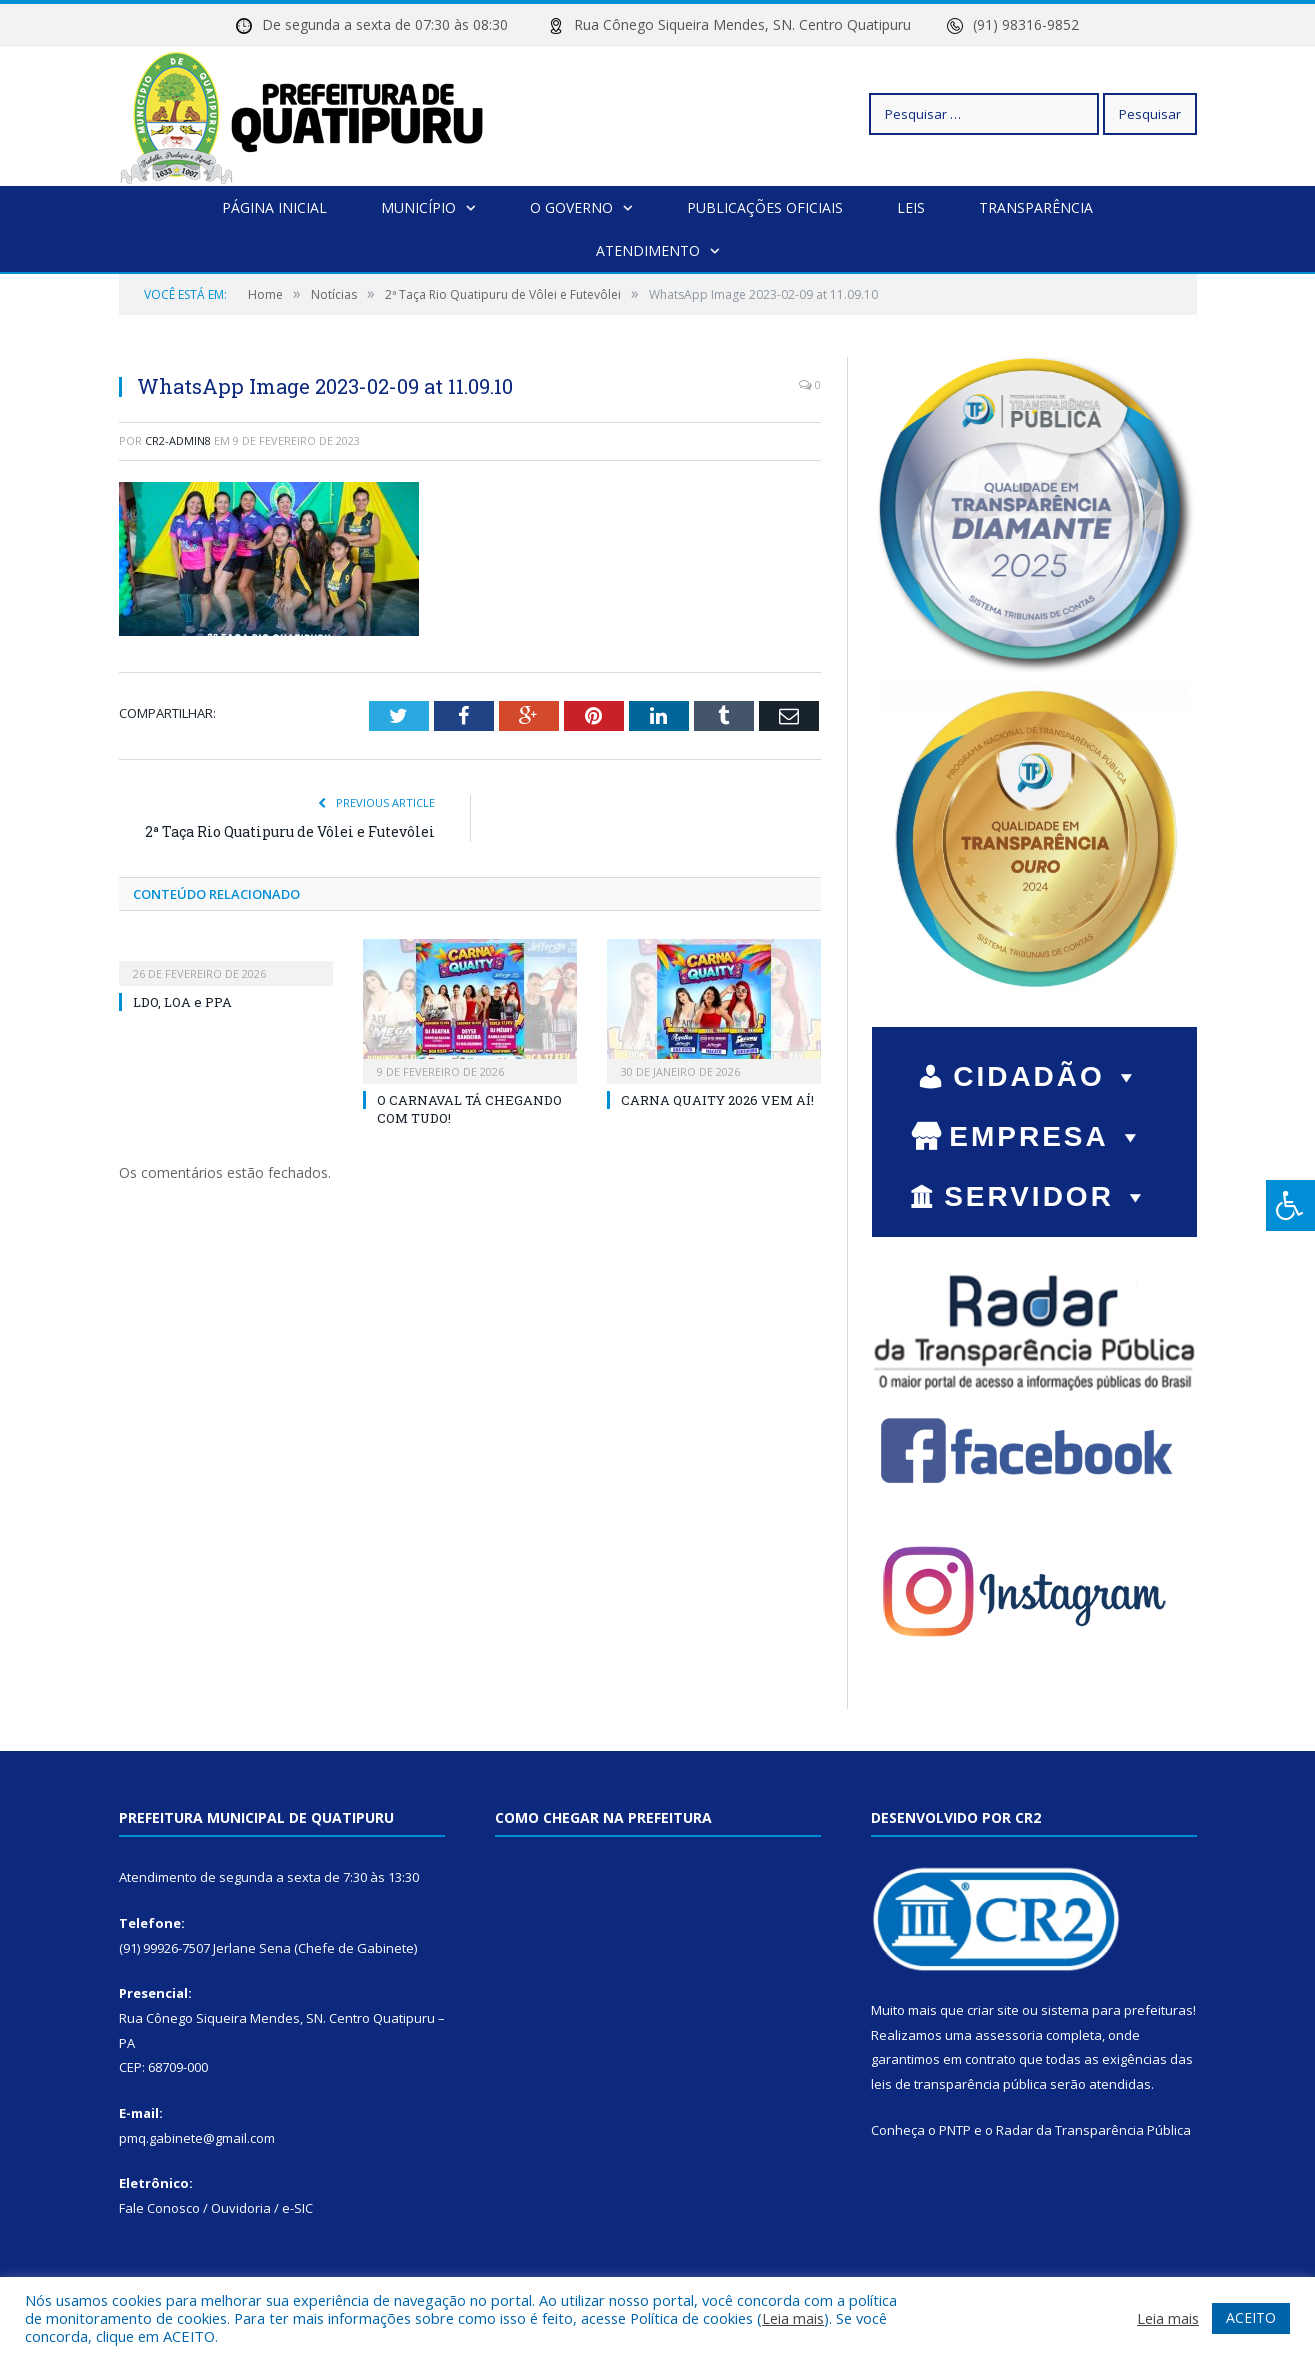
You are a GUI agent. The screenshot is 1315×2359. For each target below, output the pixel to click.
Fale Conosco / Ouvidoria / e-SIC (216, 2208)
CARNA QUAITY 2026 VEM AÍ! (717, 1100)
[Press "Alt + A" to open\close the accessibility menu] (1290, 1205)
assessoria (1009, 2035)
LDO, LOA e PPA (182, 1002)
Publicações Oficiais (765, 207)
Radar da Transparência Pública (1093, 2130)
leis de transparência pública (959, 2084)
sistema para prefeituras (1117, 2010)
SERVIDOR (1047, 1196)
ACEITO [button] (1251, 2317)
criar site (993, 2010)
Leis (911, 207)
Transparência (1036, 207)
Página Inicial (274, 207)
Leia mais (793, 2318)
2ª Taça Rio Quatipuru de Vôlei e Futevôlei (290, 831)
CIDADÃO (1047, 1076)
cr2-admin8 (178, 440)
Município (418, 207)
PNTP (955, 2130)
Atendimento (648, 250)
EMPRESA (1047, 1136)
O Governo (571, 207)
